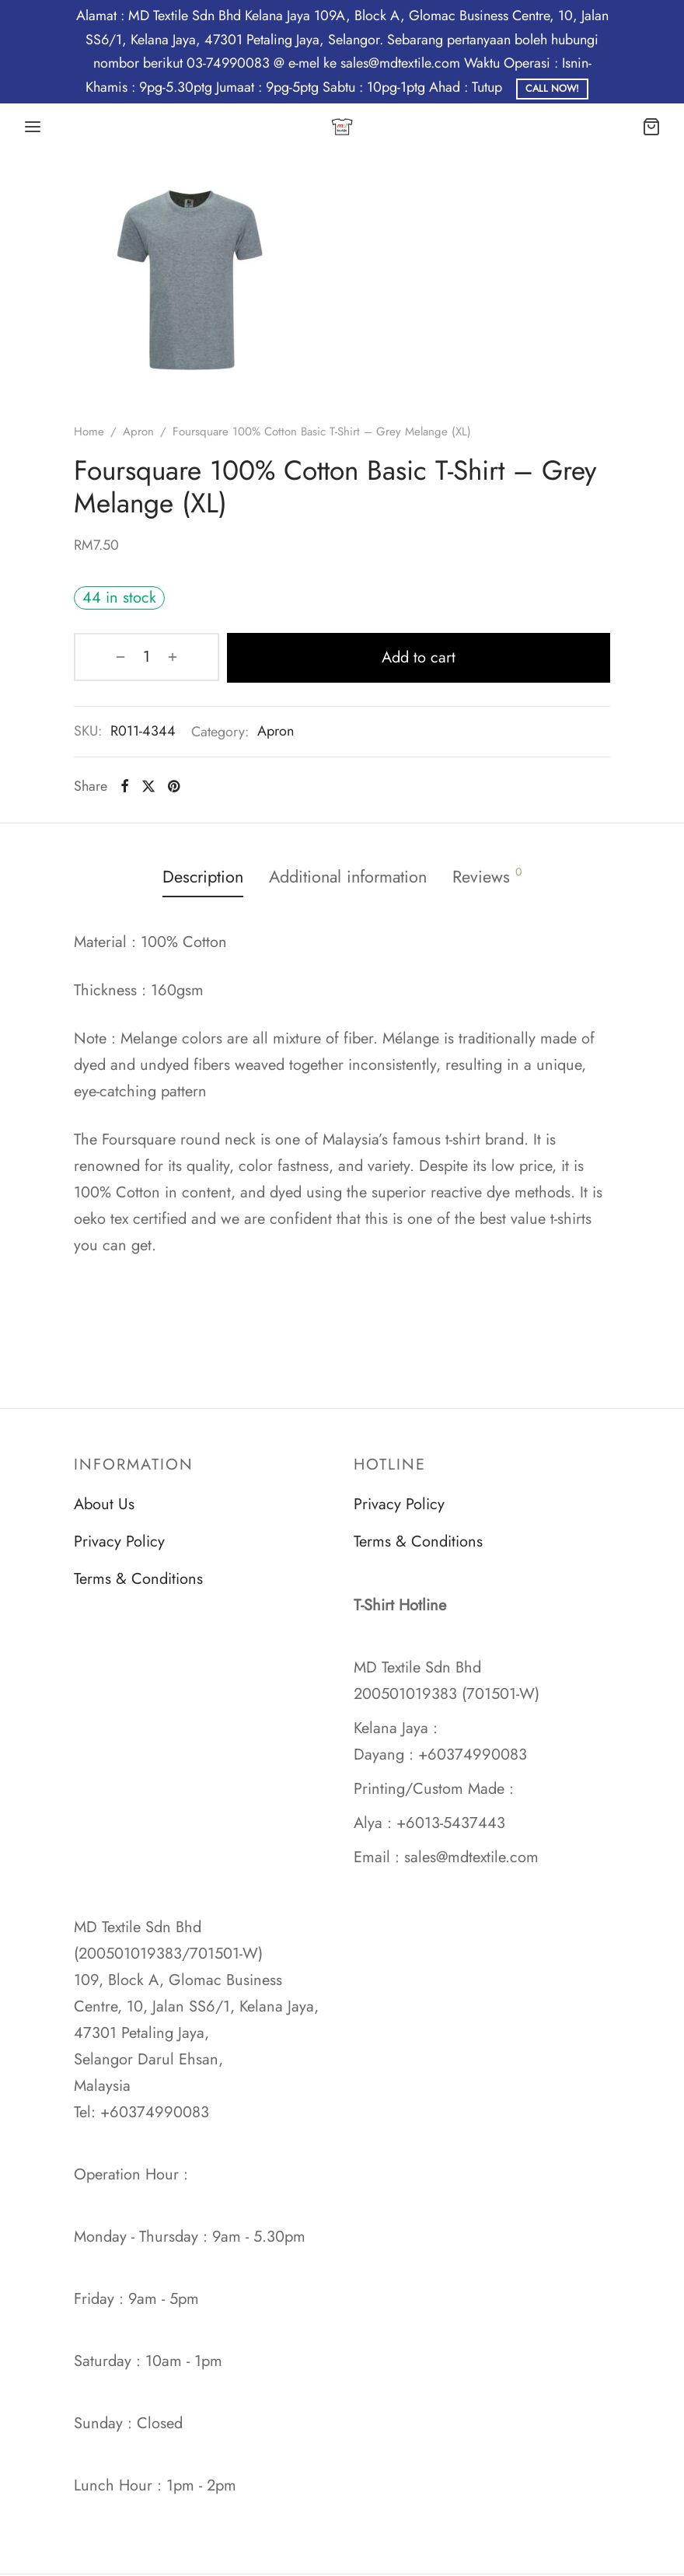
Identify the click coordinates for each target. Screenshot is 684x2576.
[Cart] (651, 126)
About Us (104, 1504)
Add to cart (387, 656)
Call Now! (552, 89)
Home (89, 431)
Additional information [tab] (349, 876)
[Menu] (32, 127)
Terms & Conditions (138, 1579)
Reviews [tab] (495, 876)
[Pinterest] (174, 784)
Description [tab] (197, 876)
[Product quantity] (114, 657)
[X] (148, 784)
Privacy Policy (119, 1541)
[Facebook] (124, 784)
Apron (138, 431)
